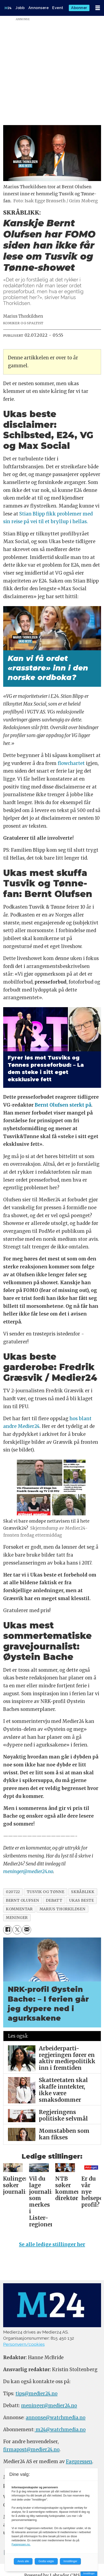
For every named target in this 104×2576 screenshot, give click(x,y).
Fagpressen (79, 2462)
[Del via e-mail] (26, 1929)
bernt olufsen (22, 1900)
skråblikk (82, 1891)
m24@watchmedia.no (60, 2430)
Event (57, 8)
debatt (54, 1900)
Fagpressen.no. (21, 2544)
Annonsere (38, 8)
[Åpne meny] (97, 7)
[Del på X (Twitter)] (17, 1929)
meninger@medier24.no (28, 1872)
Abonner (79, 8)
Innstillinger (89, 2573)
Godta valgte (46, 2561)
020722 (13, 1891)
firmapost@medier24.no (31, 2450)
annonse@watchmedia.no (55, 2418)
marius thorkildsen (63, 1909)
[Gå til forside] (8, 8)
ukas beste (81, 1900)
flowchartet (71, 763)
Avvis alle (23, 2561)
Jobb (20, 8)
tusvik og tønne (45, 1891)
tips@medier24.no (36, 2394)
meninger (17, 1917)
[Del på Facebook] (7, 1929)
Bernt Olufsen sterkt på (62, 1105)
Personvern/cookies (24, 2344)
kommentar (19, 1909)
